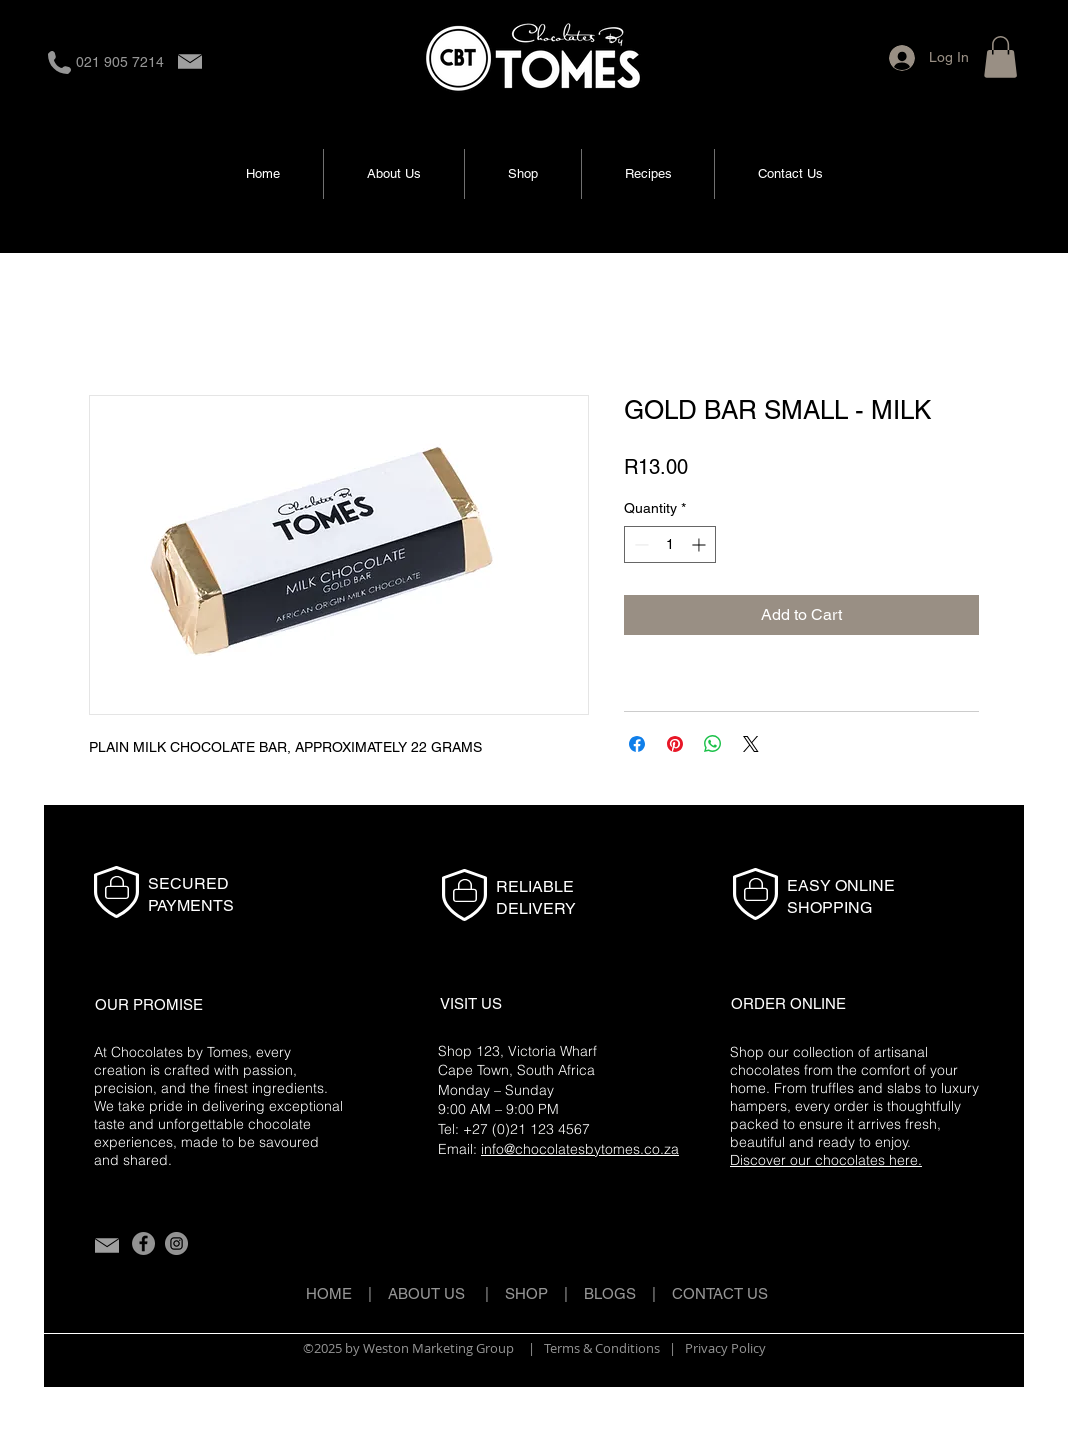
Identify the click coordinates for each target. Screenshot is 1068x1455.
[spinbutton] (670, 544)
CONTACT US (720, 1293)
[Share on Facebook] (637, 744)
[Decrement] (639, 544)
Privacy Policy (725, 1348)
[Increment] (700, 544)
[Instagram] (176, 1243)
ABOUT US (426, 1293)
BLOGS (618, 1293)
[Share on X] (751, 744)
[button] (1000, 57)
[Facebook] (143, 1243)
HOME (329, 1293)
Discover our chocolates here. (826, 1160)
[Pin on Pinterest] (675, 744)
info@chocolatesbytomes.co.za (580, 1149)
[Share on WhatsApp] (713, 744)
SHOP (526, 1293)
